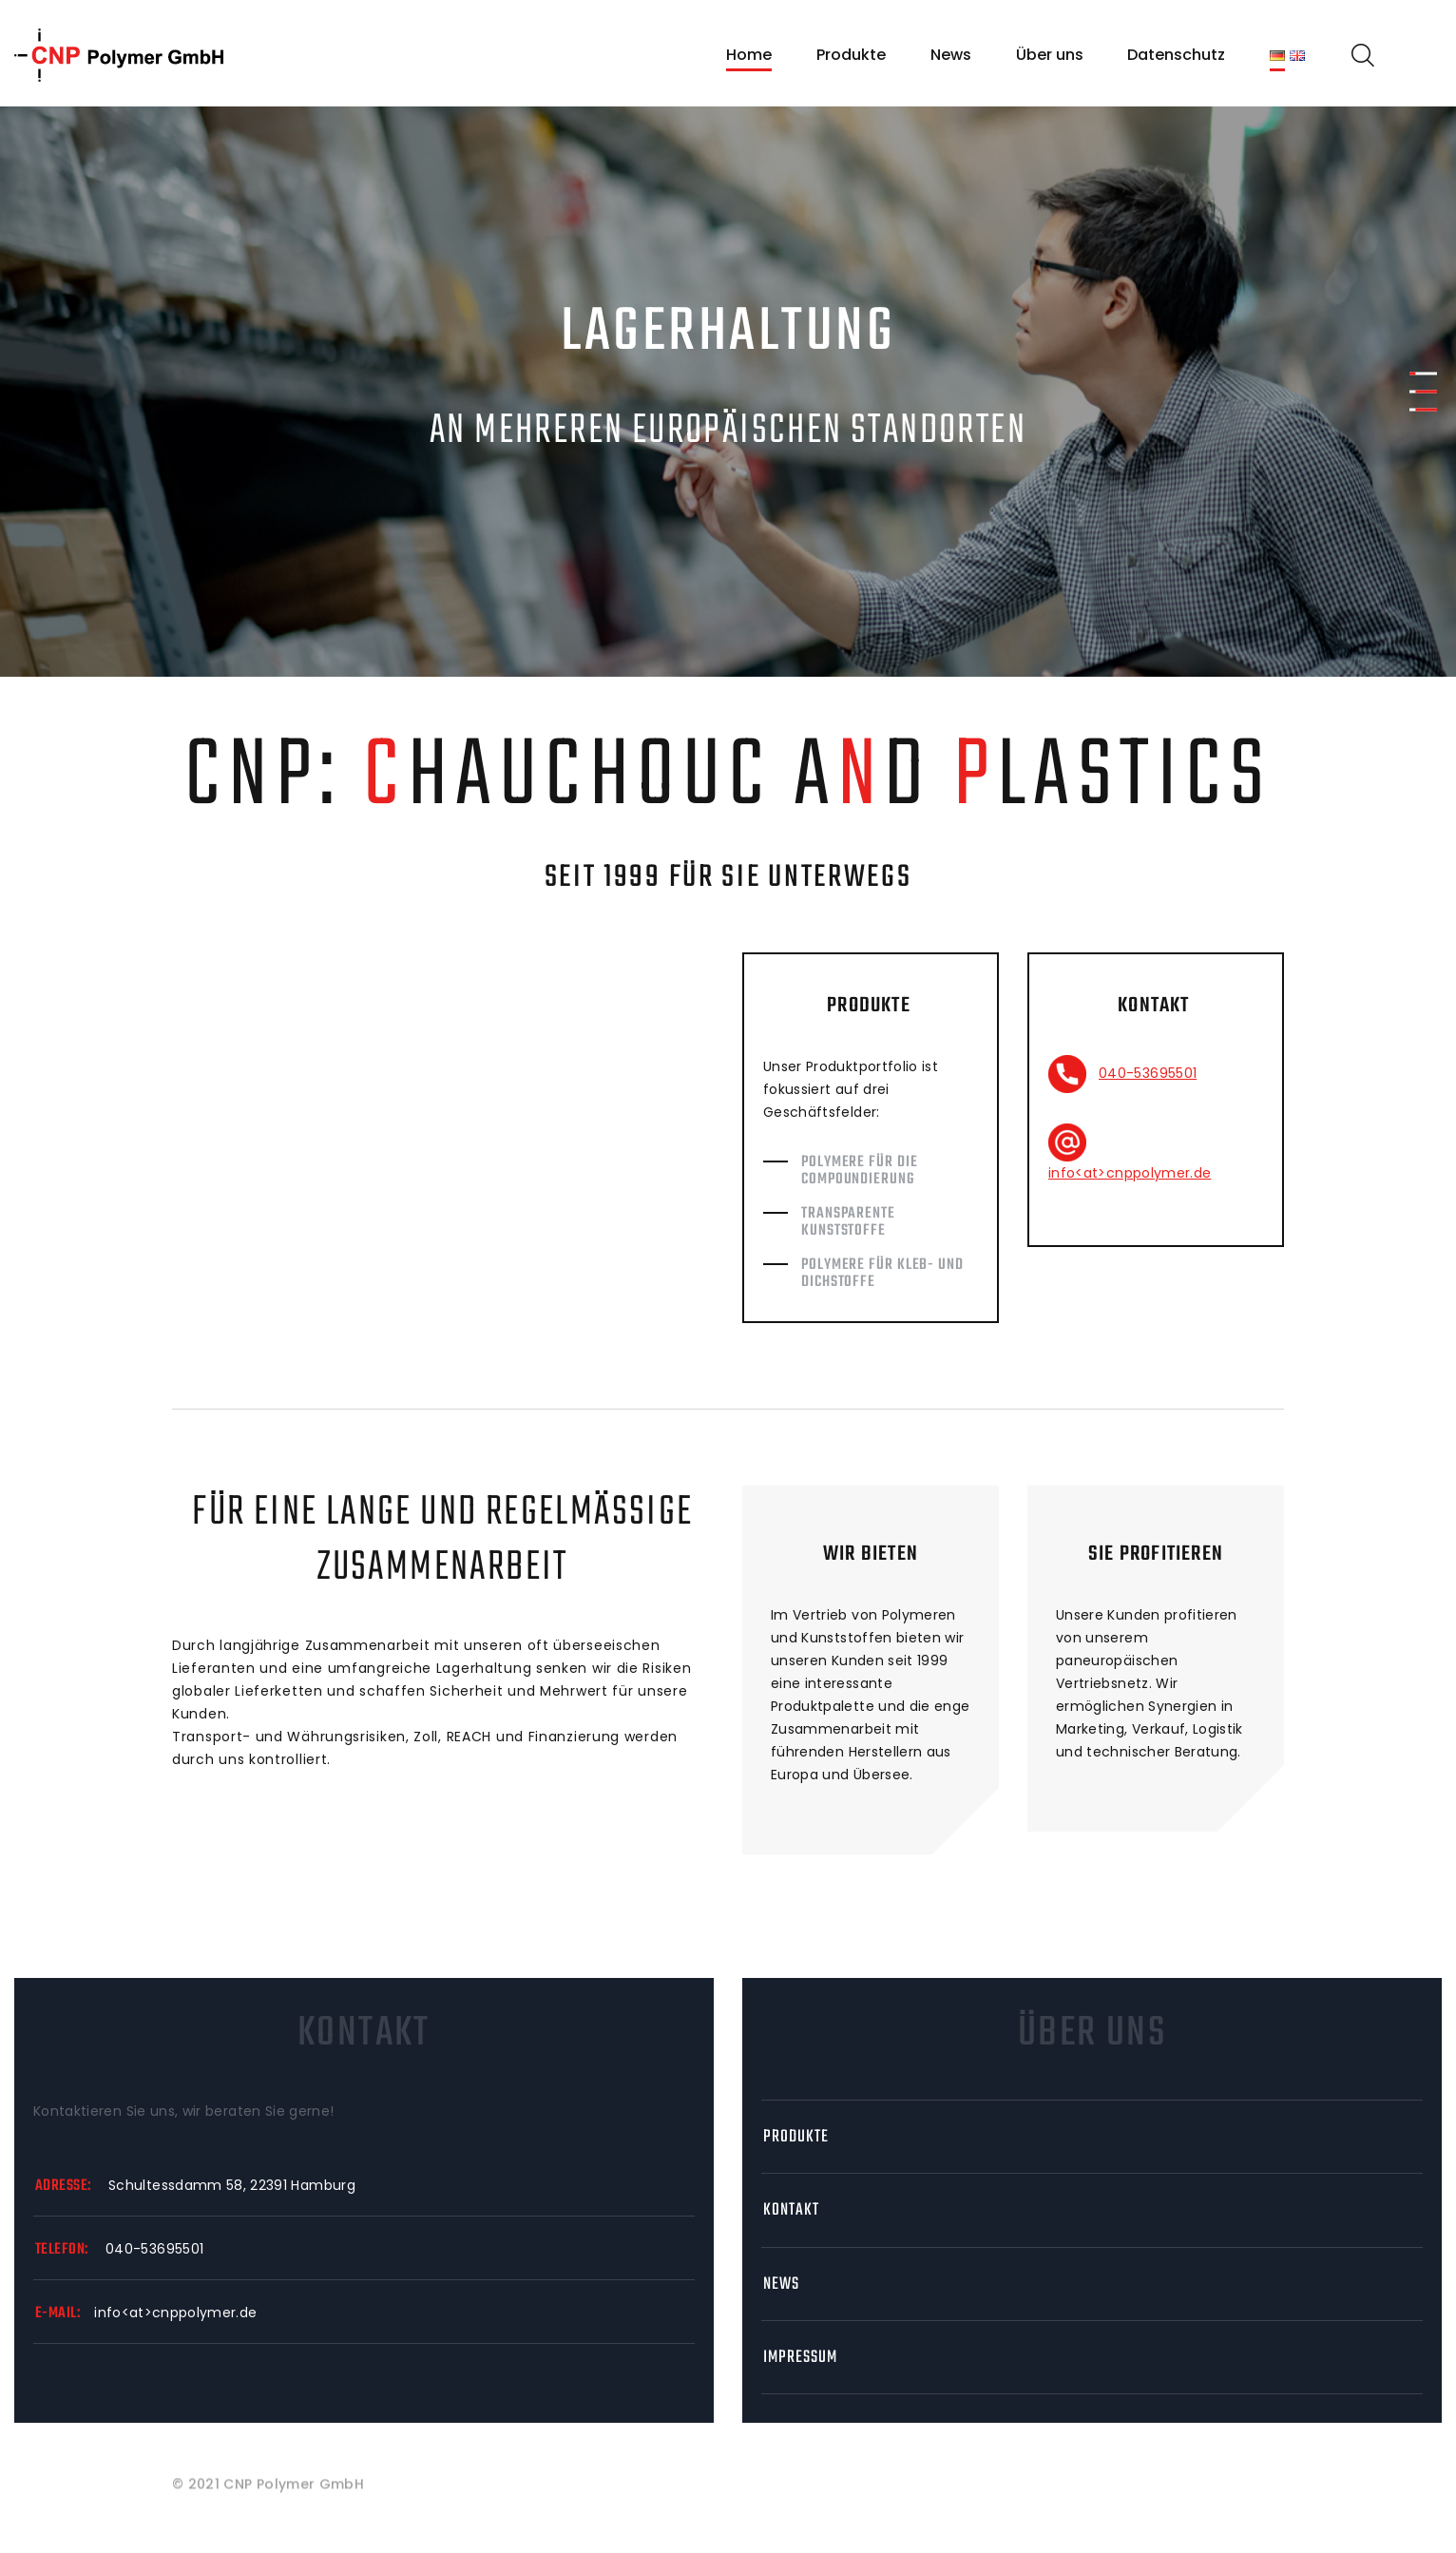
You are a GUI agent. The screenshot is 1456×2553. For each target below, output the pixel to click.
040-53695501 (1148, 1073)
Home (749, 55)
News (950, 55)
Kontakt (791, 2210)
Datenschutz (1176, 55)
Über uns (1049, 55)
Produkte (851, 55)
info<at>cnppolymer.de (1129, 1172)
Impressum (800, 2357)
